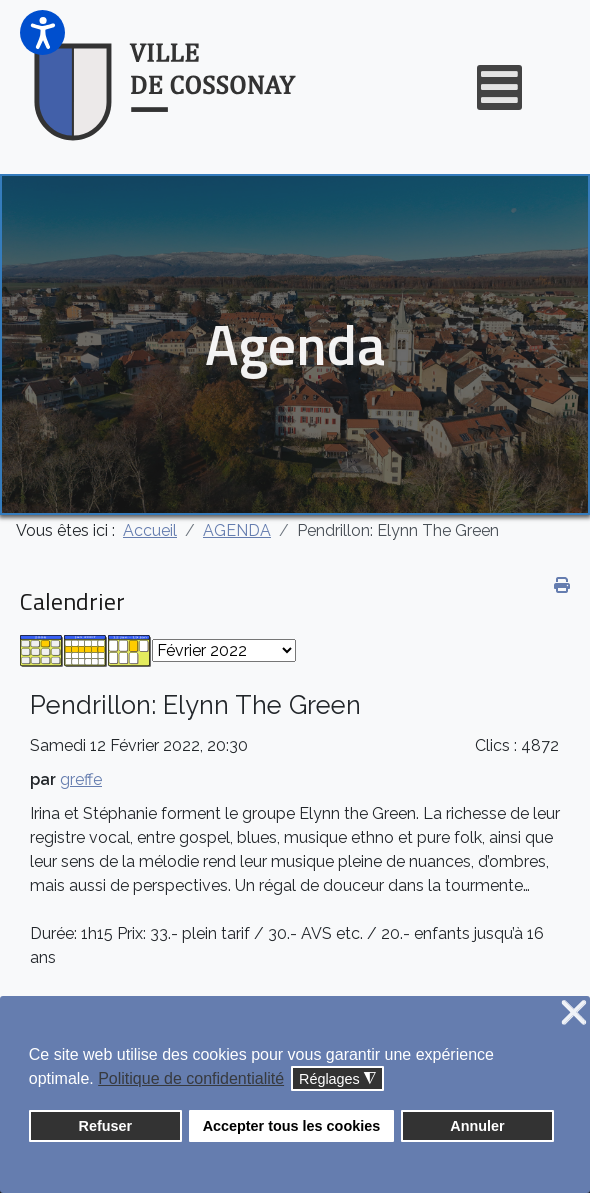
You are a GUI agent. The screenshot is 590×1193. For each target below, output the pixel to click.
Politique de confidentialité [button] (191, 1078)
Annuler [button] (477, 1126)
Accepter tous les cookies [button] (292, 1126)
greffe (81, 779)
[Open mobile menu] (499, 87)
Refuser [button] (106, 1126)
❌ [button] (574, 1013)
